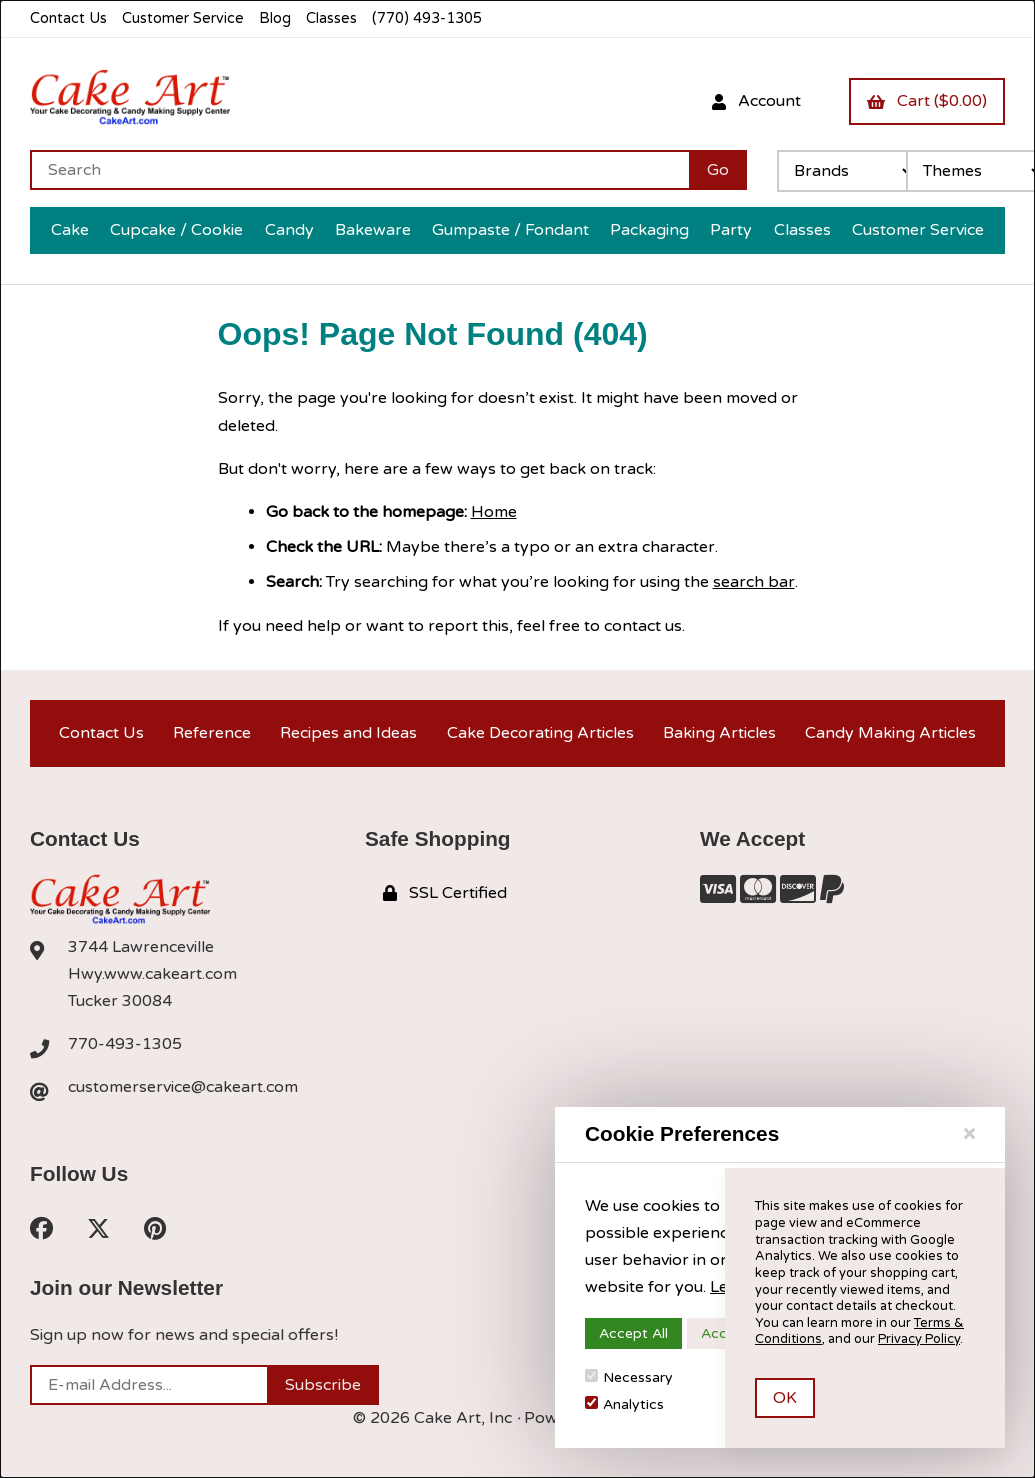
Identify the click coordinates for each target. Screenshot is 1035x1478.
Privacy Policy (919, 1339)
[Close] (969, 1134)
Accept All (633, 1333)
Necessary (629, 1377)
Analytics (624, 1404)
